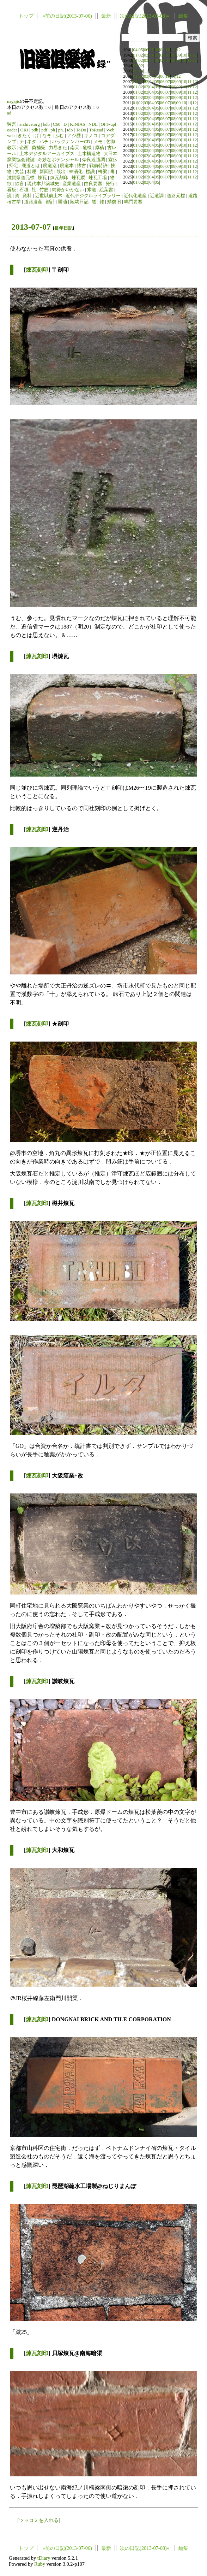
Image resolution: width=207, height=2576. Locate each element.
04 (135, 49)
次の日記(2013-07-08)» (144, 16)
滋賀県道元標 (21, 177)
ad (9, 113)
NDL (93, 124)
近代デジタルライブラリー (93, 195)
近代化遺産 (135, 195)
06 (146, 49)
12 (178, 49)
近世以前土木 (48, 195)
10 (167, 49)
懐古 (81, 165)
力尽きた (58, 147)
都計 (50, 201)
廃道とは (31, 165)
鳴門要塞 (133, 201)
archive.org (29, 124)
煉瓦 (42, 177)
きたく (24, 135)
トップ (26, 16)
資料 (27, 195)
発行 (110, 183)
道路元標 (176, 195)
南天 (74, 147)
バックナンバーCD (71, 141)
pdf (44, 130)
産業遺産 (71, 183)
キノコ (91, 135)
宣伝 (112, 159)
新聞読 (46, 171)
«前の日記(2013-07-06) (67, 16)
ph (52, 130)
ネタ (31, 141)
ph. (61, 130)
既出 (61, 171)
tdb (70, 130)
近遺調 (157, 195)
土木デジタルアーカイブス (46, 153)
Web (110, 130)
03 (146, 55)
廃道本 (67, 165)
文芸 (19, 171)
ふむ (59, 135)
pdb (34, 130)
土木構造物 (89, 153)
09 (162, 49)
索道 (91, 189)
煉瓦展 (78, 177)
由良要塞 (93, 183)
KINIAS (77, 124)
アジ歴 (74, 135)
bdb (46, 124)
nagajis (13, 101)
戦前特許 (98, 165)
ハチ (44, 141)
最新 (106, 16)
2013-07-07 (31, 226)
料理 (31, 171)
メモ (98, 141)
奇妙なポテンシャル (58, 159)
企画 (24, 147)
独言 (11, 124)
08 (157, 49)
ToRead (96, 130)
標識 (90, 171)
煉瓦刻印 (59, 177)
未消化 (76, 171)
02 (141, 55)
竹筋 (44, 189)
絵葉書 (106, 189)
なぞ (46, 135)
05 (141, 49)
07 (151, 49)
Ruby (39, 2564)
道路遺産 (33, 201)
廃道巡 (50, 165)
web (10, 135)
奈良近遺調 (93, 159)
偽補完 (38, 147)
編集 (183, 16)
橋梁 (102, 171)
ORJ (24, 130)
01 (135, 55)
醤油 (62, 201)
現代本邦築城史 (43, 183)
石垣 (24, 189)
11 (173, 49)
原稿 (99, 147)
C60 (56, 124)
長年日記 (63, 228)
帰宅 (13, 165)
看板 (11, 189)
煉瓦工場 (98, 177)
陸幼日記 (79, 201)
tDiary (43, 2558)
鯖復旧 (114, 201)
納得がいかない (68, 189)
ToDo (81, 130)
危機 (87, 147)
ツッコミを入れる (39, 2520)
